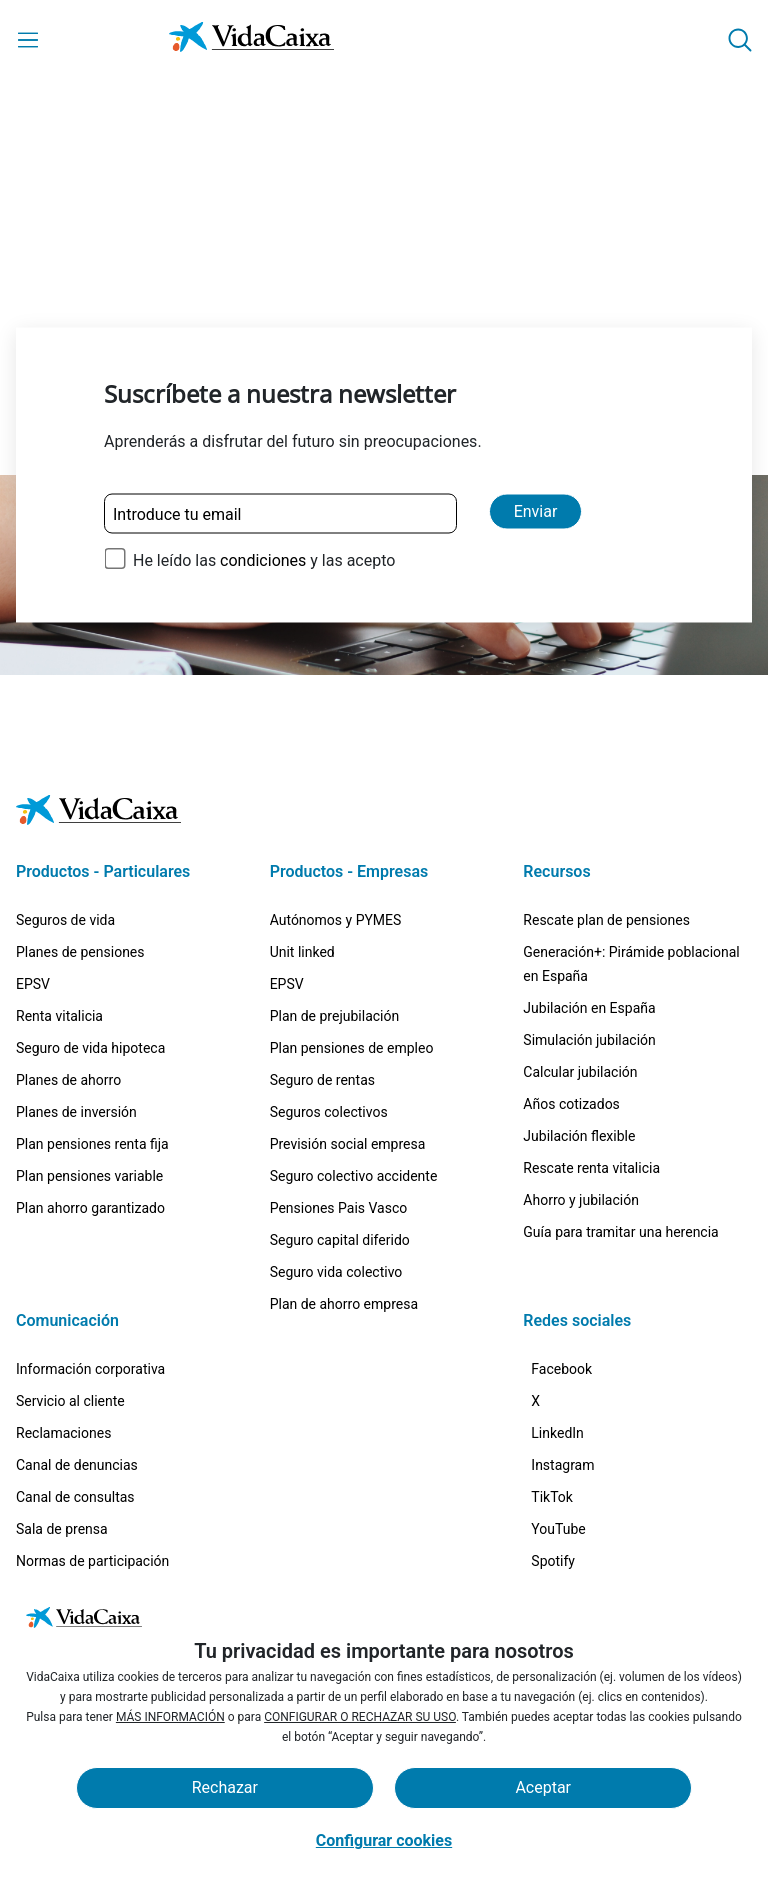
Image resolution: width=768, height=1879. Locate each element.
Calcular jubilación (580, 984)
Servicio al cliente (70, 1313)
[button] (740, 40)
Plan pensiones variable (89, 1088)
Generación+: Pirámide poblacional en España (631, 876)
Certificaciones (62, 1505)
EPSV (33, 896)
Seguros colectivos (329, 1024)
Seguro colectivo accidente (354, 1088)
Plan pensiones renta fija (92, 1056)
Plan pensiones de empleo (352, 960)
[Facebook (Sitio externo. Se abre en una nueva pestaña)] (573, 1288)
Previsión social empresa (348, 1056)
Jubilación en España (589, 920)
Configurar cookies (384, 1840)
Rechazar (225, 1787)
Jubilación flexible (579, 1048)
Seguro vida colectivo (336, 1184)
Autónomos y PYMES (336, 832)
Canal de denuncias (77, 1377)
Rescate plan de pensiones (606, 832)
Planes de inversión (76, 1024)
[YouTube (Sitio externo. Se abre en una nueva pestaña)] (570, 1523)
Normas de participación (92, 1473)
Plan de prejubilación (335, 928)
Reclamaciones (63, 1345)
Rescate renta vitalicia (591, 1080)
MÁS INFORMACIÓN (170, 1717)
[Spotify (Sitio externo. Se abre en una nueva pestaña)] (565, 1570)
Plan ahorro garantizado (90, 1120)
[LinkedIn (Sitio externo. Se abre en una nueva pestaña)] (569, 1382)
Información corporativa (90, 1281)
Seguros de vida (65, 832)
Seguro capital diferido (340, 1152)
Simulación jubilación (589, 952)
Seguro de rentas (322, 992)
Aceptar (543, 1787)
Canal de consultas (75, 1409)
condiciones (263, 560)
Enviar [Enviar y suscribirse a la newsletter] (536, 511)
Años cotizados (571, 1016)
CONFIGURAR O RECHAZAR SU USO (360, 1717)
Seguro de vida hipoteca (90, 960)
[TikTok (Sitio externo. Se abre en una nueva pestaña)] (564, 1476)
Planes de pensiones (80, 864)
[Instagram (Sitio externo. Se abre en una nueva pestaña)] (574, 1429)
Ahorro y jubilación (581, 1112)
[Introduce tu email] (280, 514)
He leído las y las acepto (264, 560)
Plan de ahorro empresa (344, 1216)
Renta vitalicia (59, 928)
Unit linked (302, 864)
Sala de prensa (62, 1441)
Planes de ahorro (68, 992)
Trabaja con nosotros (82, 1537)
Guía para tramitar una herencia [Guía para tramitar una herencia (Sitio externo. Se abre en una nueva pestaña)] (620, 1144)
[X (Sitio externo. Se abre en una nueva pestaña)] (547, 1335)
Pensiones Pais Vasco (339, 1120)
